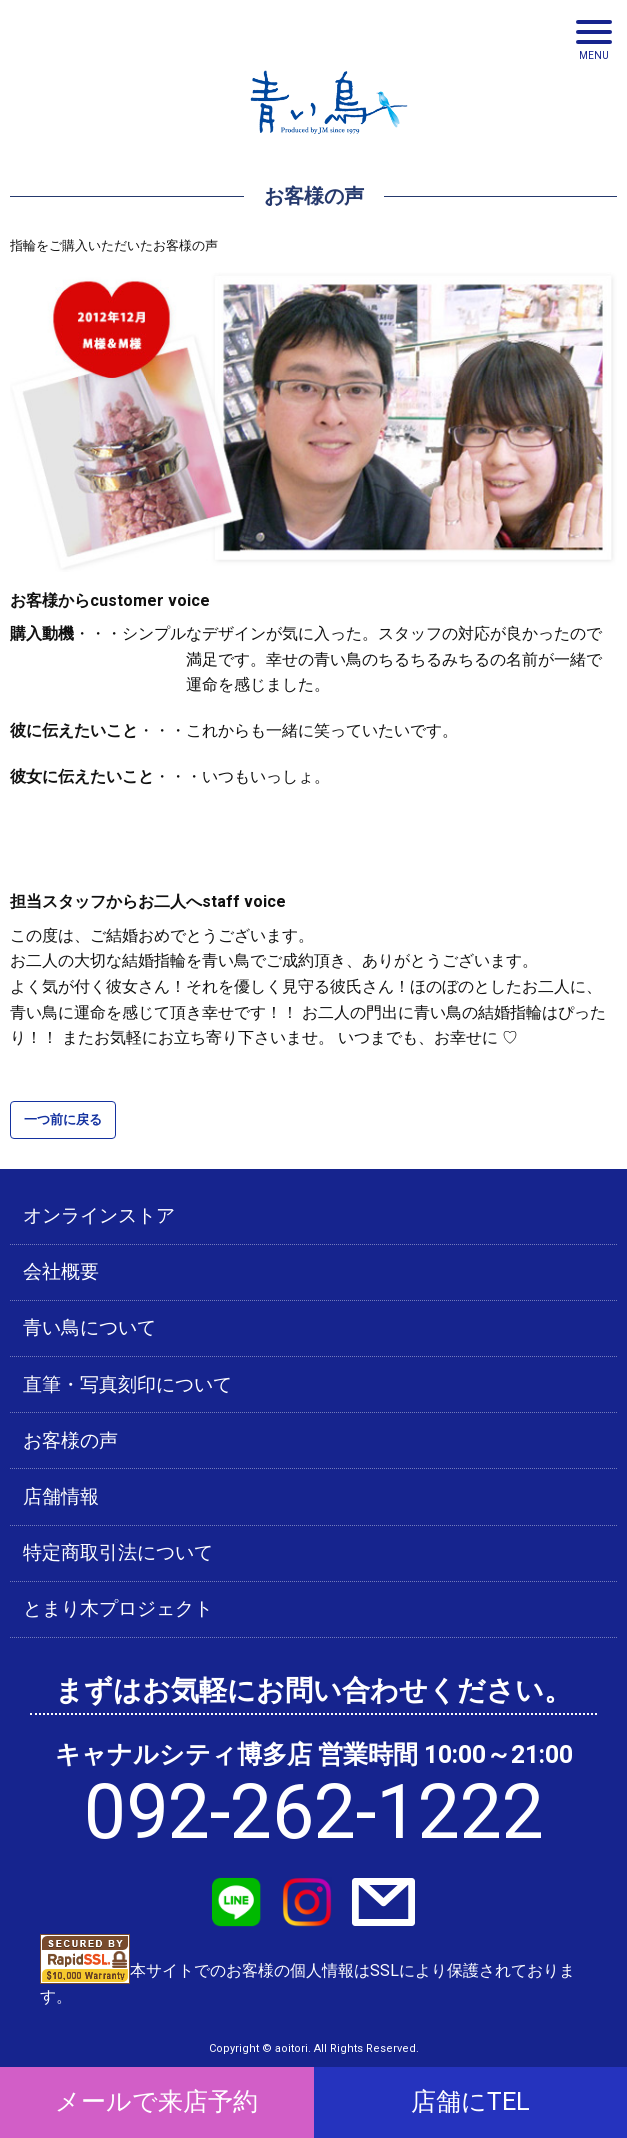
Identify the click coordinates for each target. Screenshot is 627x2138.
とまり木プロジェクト (118, 1609)
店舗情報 (61, 1497)
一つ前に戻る (63, 1119)
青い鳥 (329, 140)
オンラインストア (99, 1216)
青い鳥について (89, 1328)
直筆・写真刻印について (127, 1385)
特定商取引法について (118, 1553)
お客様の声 (70, 1441)
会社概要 (61, 1272)
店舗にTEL (470, 2101)
